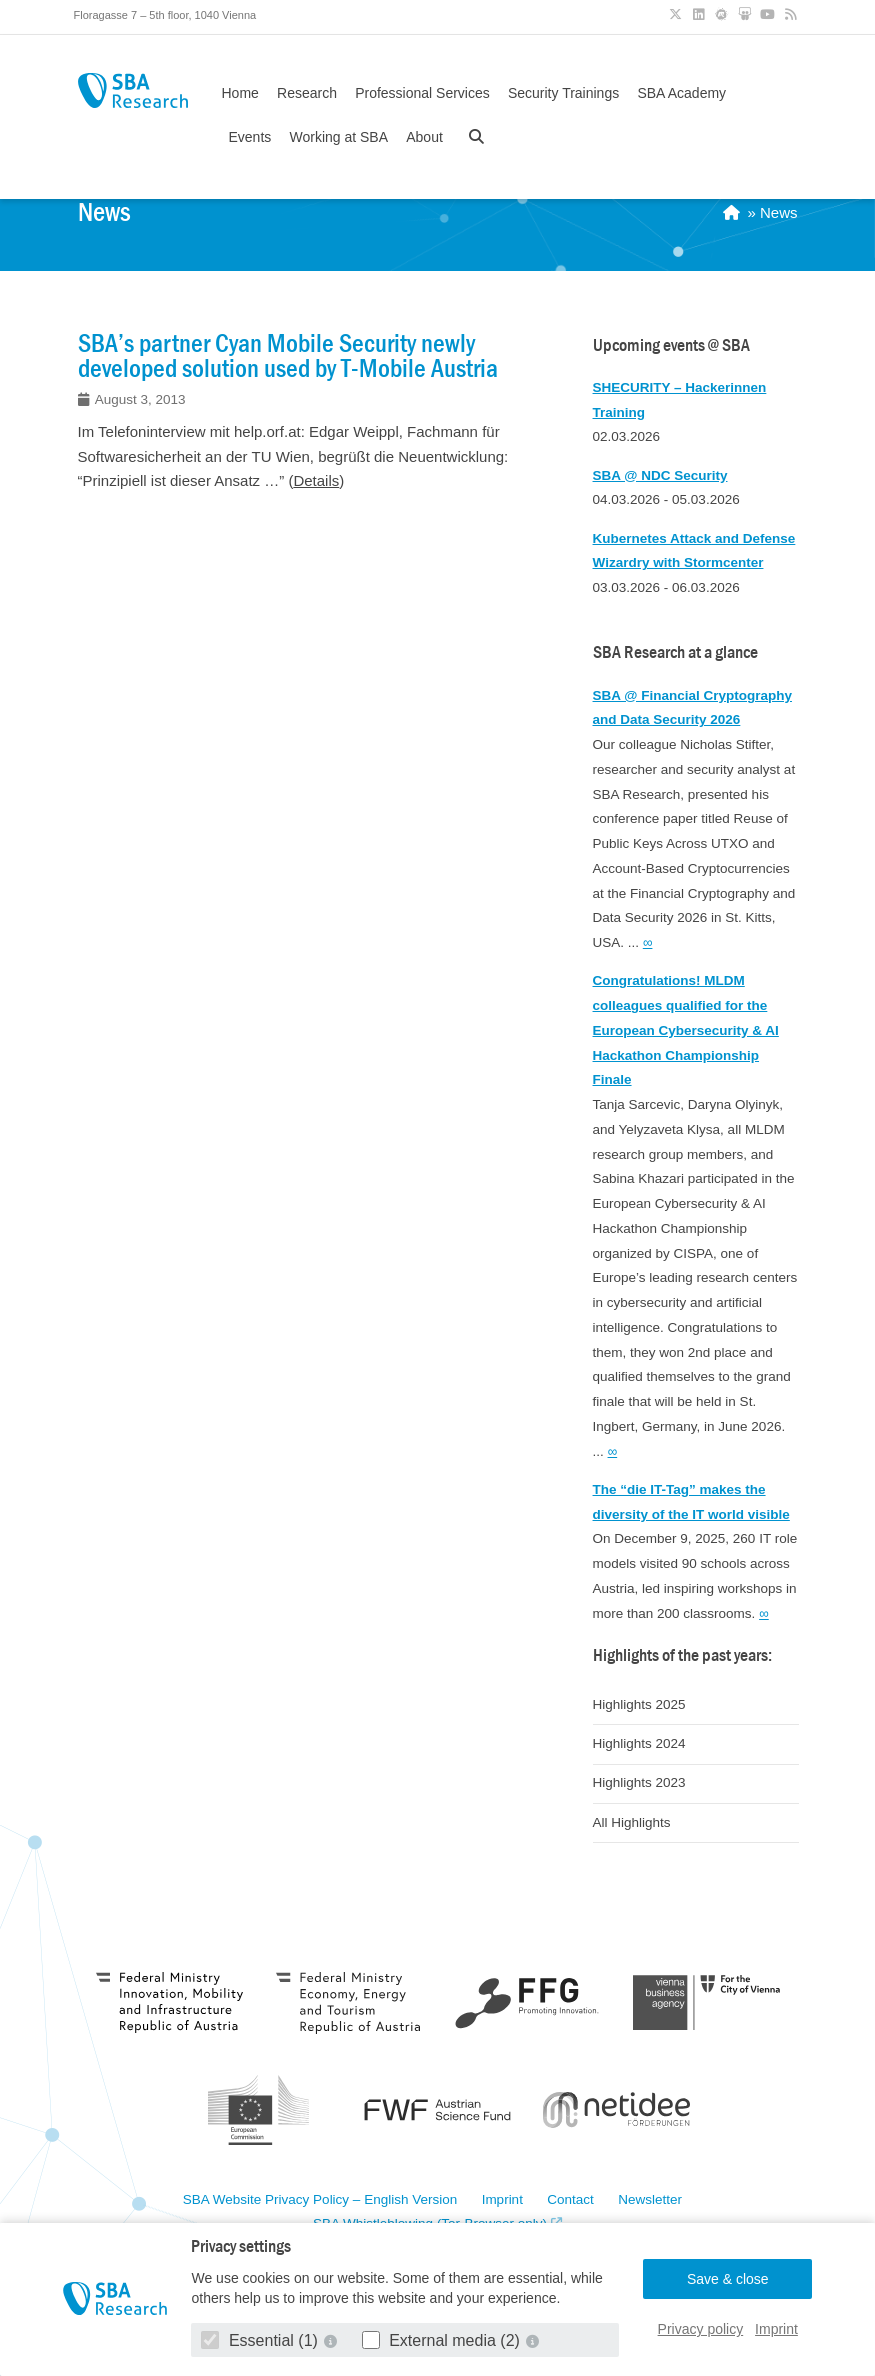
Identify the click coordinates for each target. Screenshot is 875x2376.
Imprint (776, 2329)
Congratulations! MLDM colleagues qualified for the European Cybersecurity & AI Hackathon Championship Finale (686, 1030)
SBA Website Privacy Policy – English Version (320, 2200)
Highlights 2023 (639, 1782)
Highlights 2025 (639, 1704)
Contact (570, 2200)
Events (250, 137)
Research (307, 93)
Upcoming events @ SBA (671, 345)
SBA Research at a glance (675, 652)
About (424, 137)
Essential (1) (261, 2340)
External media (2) (443, 2340)
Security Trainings (563, 93)
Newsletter (650, 2200)
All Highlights (632, 1822)
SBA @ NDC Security (660, 475)
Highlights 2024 (639, 1743)
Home (240, 93)
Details (316, 480)
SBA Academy (681, 93)
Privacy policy (701, 2329)
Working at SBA (338, 137)
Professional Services (422, 93)
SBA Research (133, 90)
